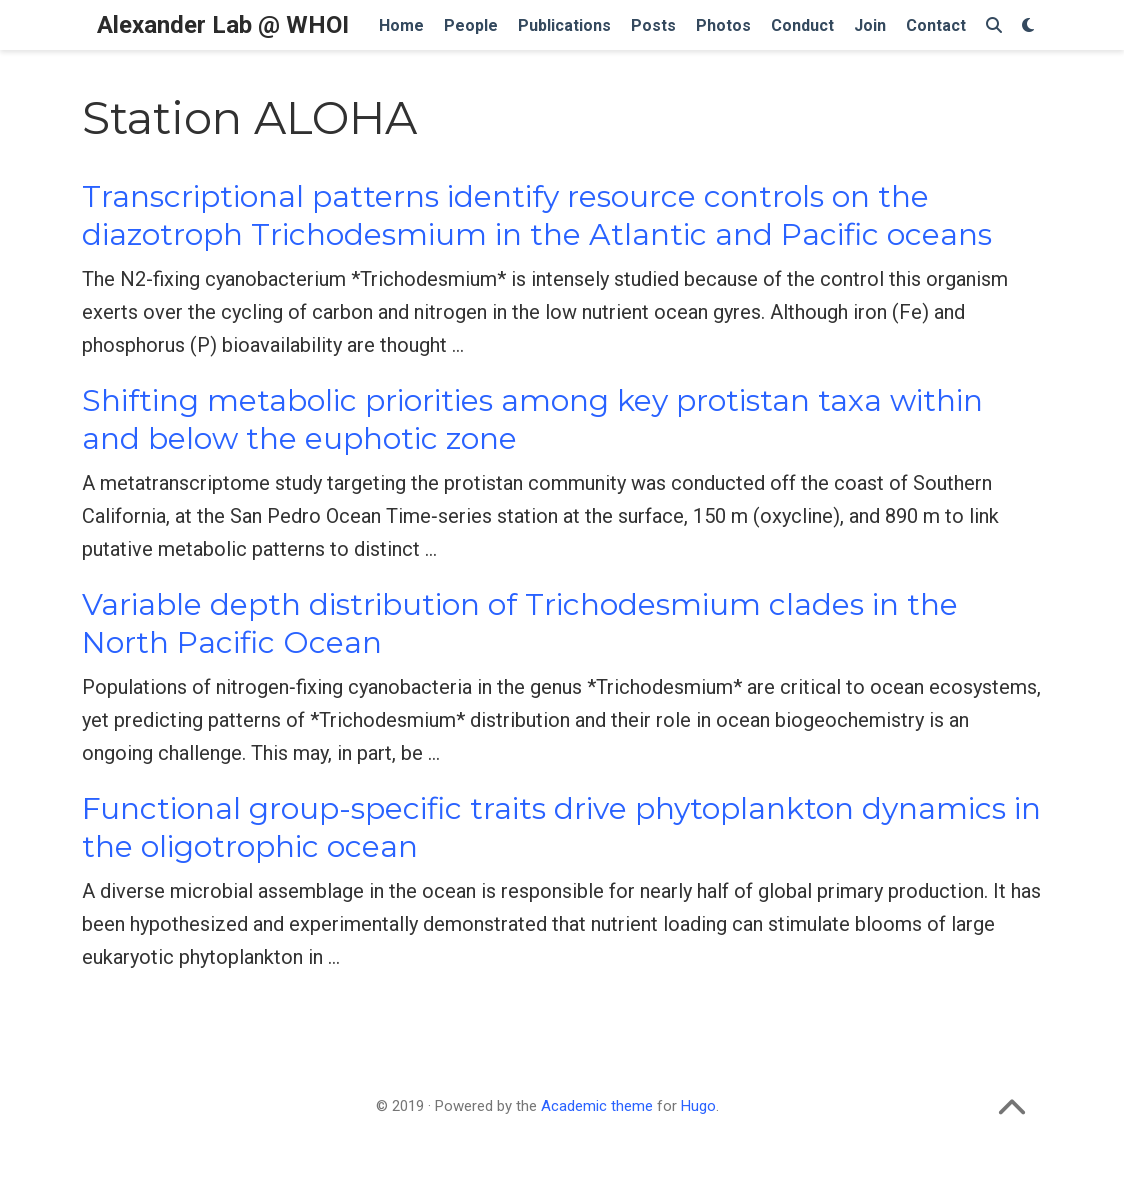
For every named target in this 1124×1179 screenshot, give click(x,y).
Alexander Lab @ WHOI (223, 25)
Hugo (698, 1106)
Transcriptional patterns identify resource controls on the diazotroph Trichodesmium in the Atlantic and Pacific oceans (537, 215)
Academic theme (597, 1106)
